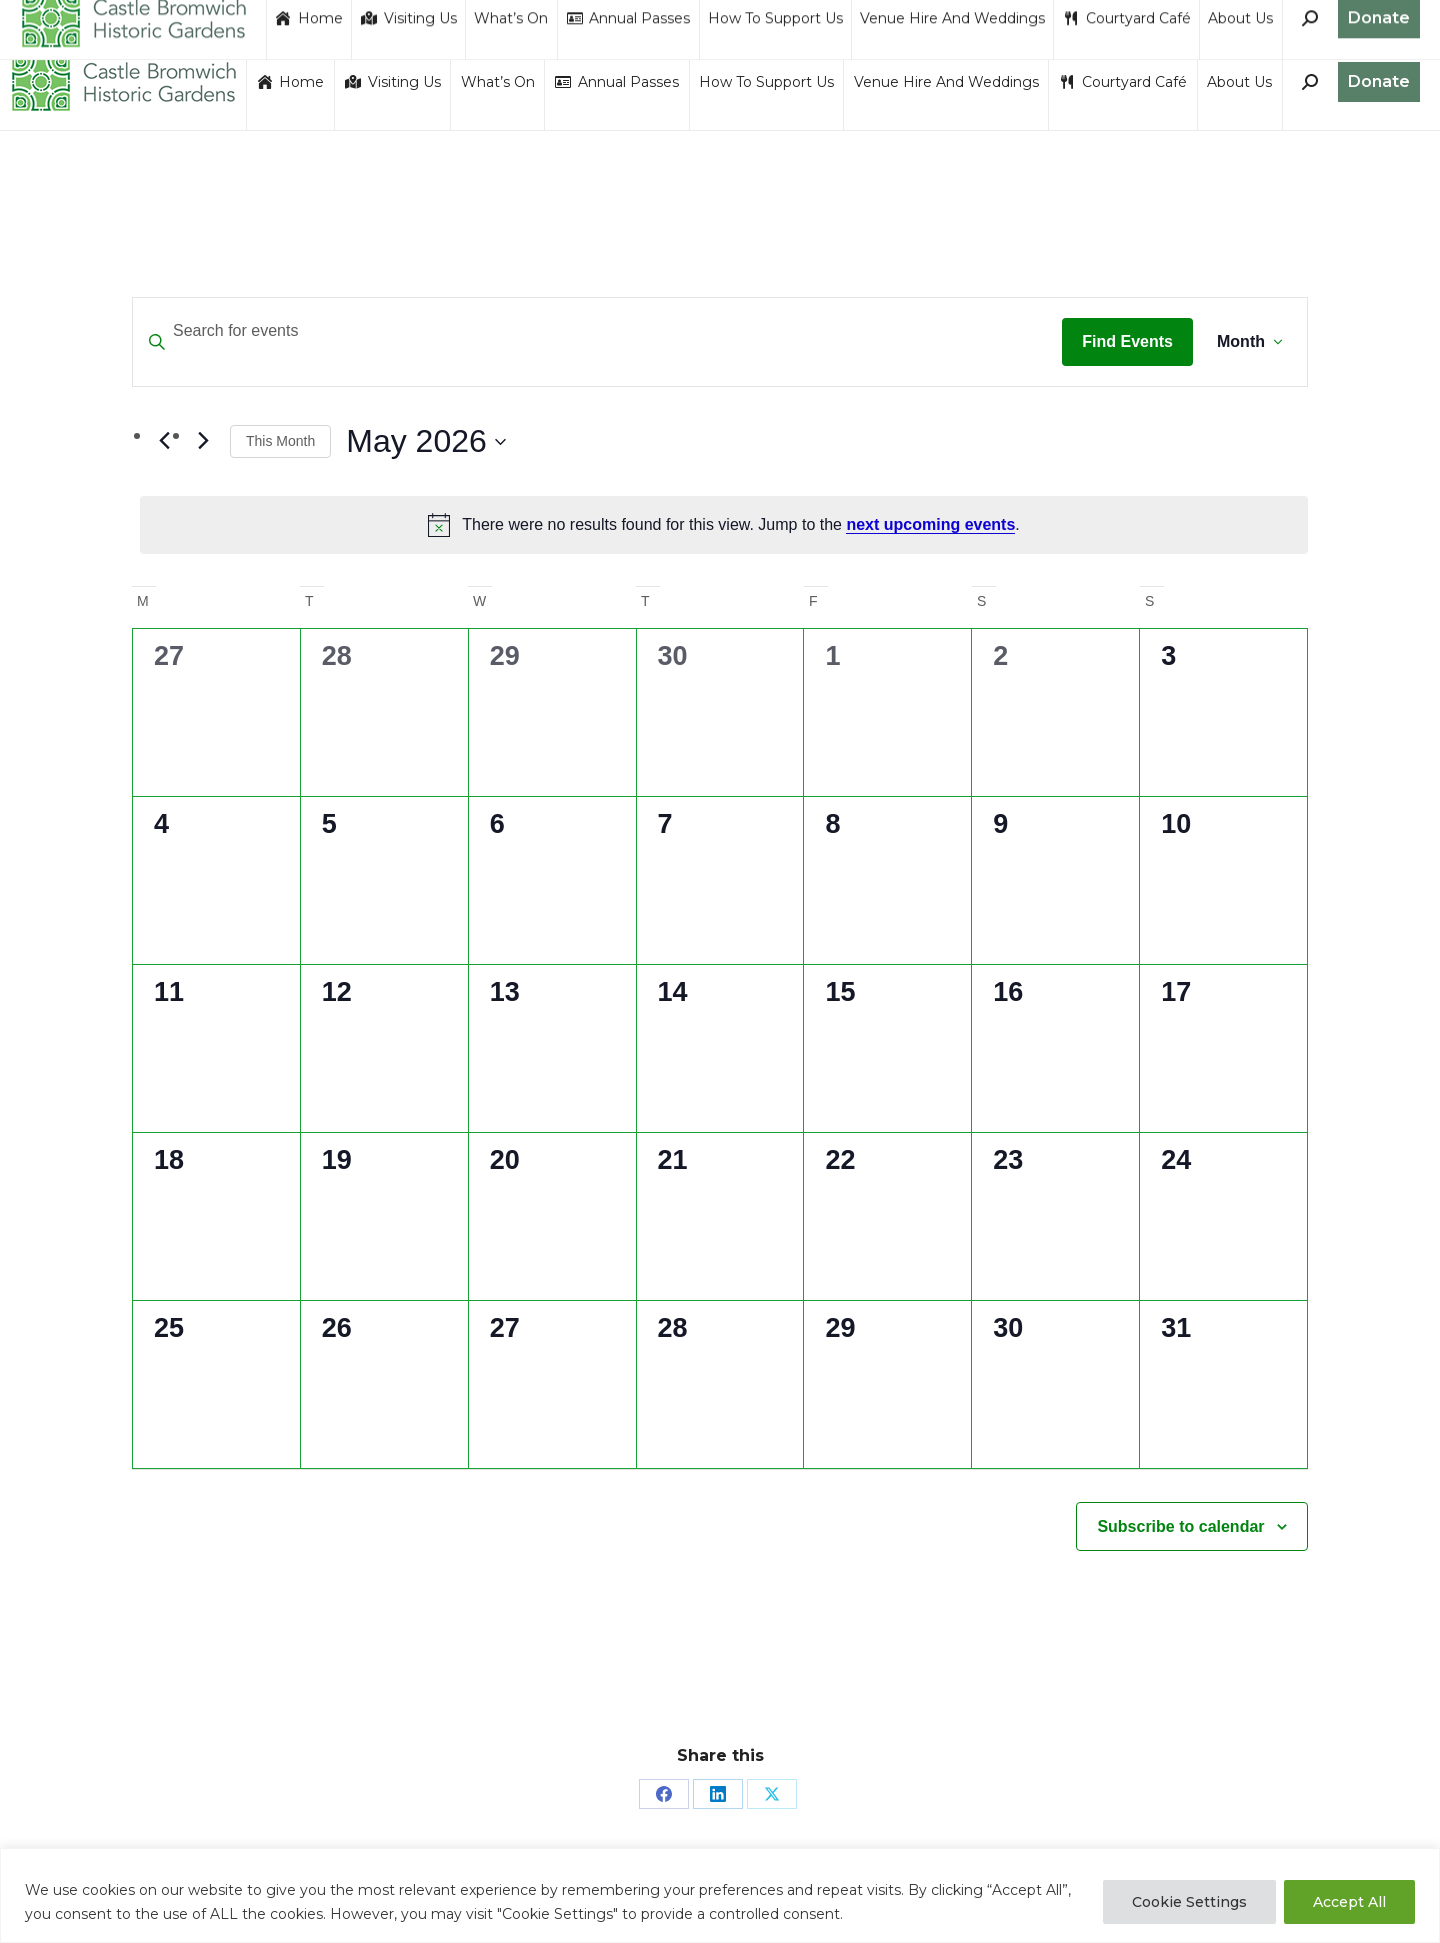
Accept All (1349, 1902)
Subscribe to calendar (1180, 1526)
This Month (280, 441)
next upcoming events (930, 524)
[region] (720, 1895)
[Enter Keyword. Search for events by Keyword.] (597, 331)
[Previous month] (164, 441)
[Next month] (203, 441)
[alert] (724, 525)
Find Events (1127, 341)
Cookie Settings (1189, 1902)
